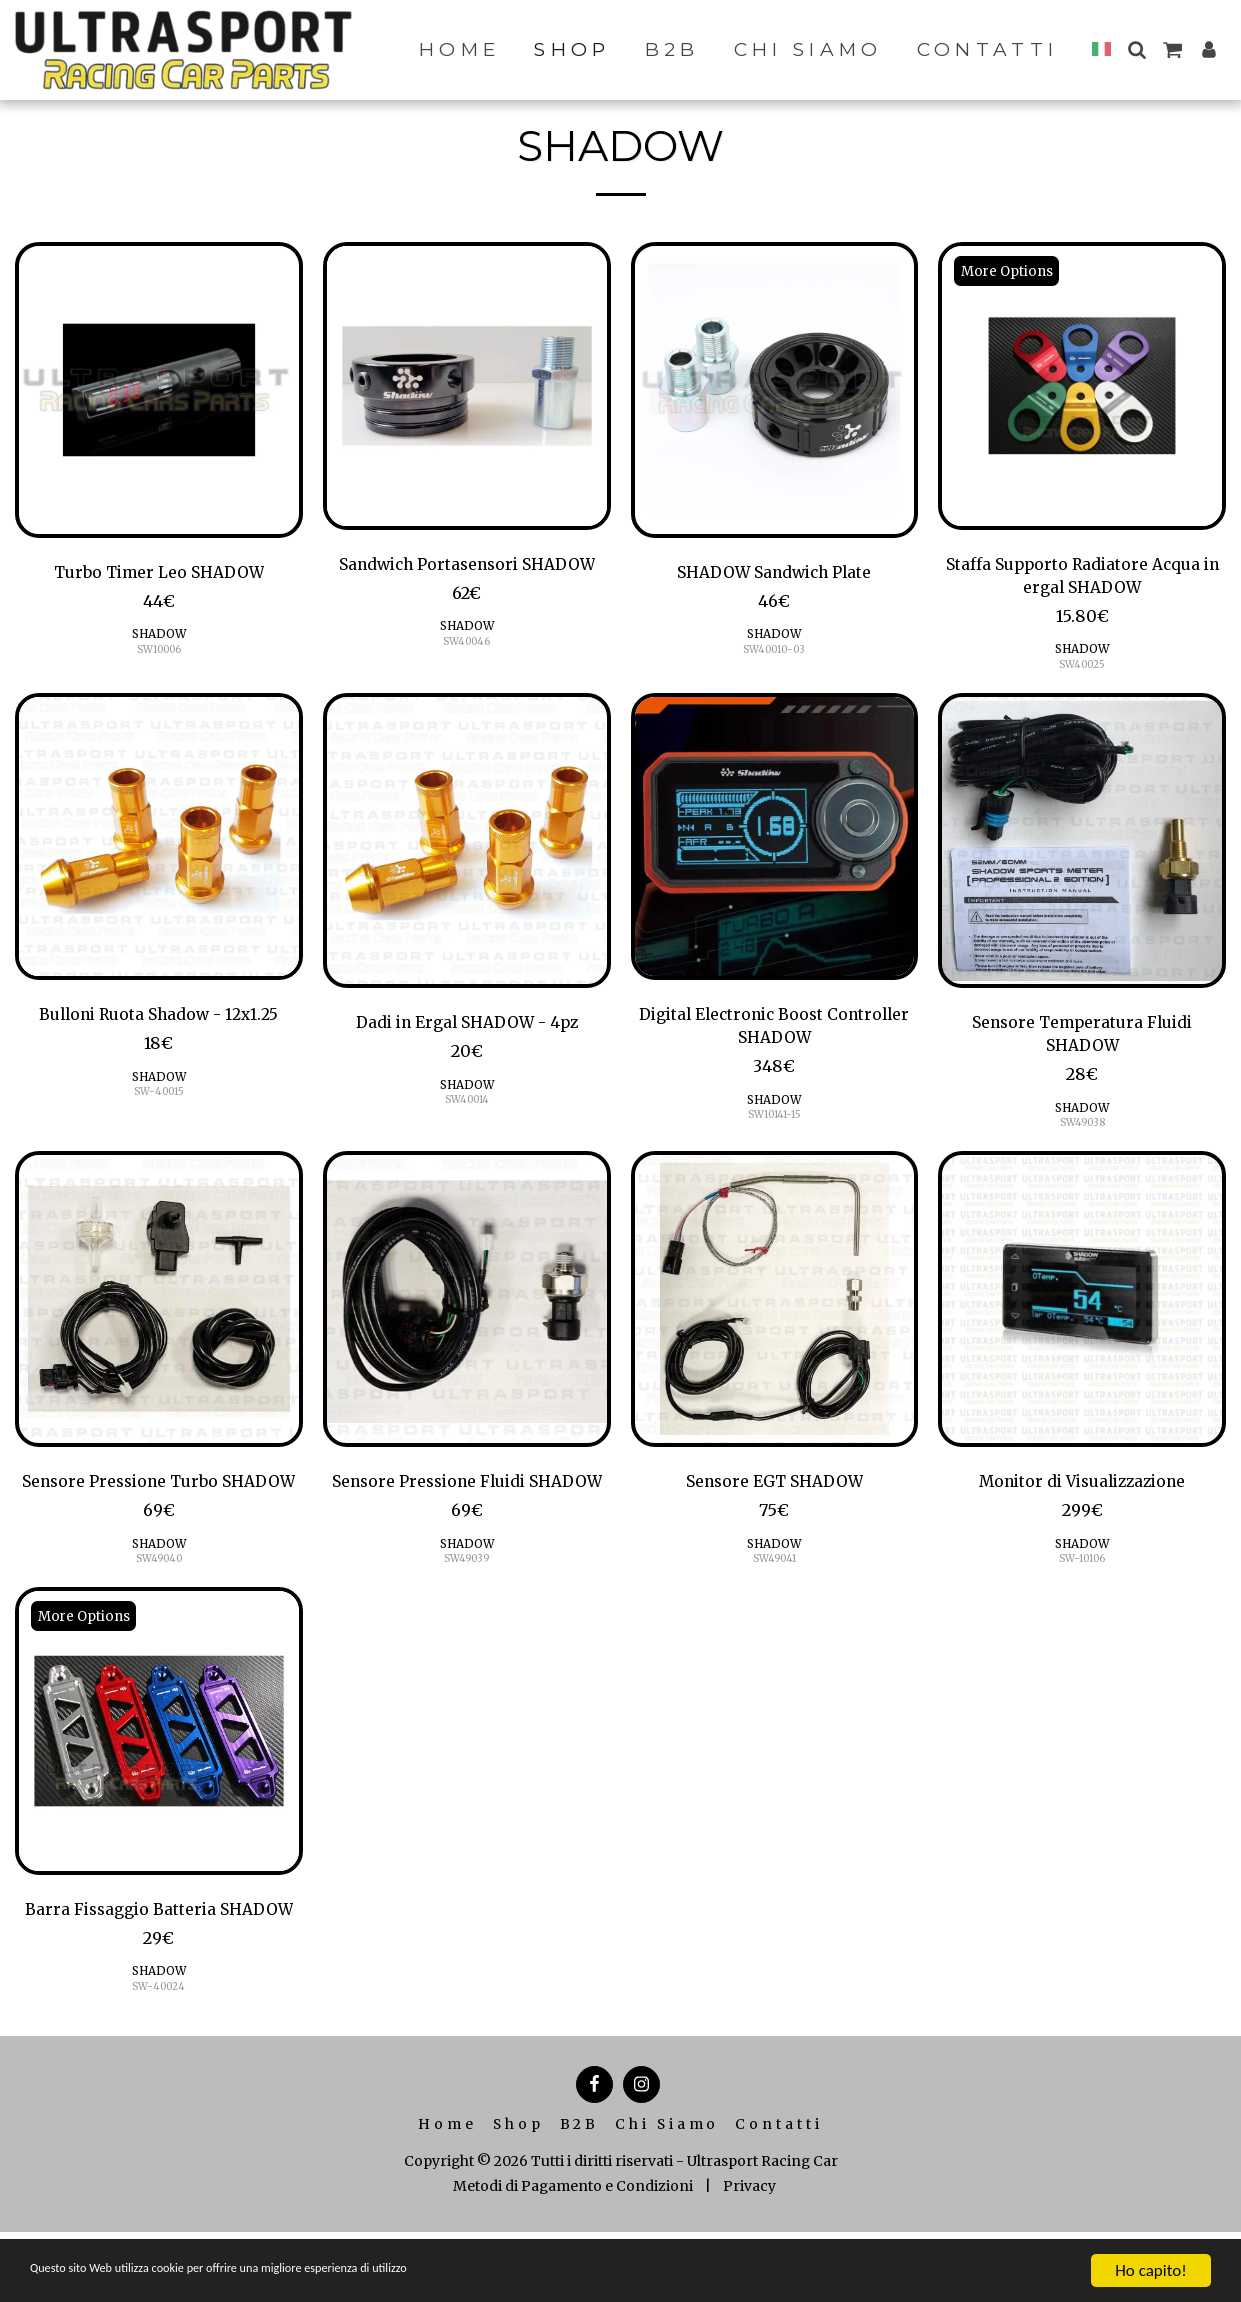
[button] (1136, 49)
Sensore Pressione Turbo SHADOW (158, 1508)
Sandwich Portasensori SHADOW (467, 566)
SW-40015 (158, 1100)
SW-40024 (158, 2056)
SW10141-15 (774, 1126)
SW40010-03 (774, 652)
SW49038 (1082, 1134)
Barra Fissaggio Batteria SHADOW (159, 1964)
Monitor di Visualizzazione (1082, 1495)
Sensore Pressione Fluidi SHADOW (467, 1508)
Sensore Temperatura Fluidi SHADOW (1082, 1043)
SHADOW (158, 636)
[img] (159, 390)
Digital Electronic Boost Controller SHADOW (774, 1035)
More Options (1010, 271)
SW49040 (159, 1599)
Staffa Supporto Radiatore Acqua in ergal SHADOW (1082, 579)
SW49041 (774, 1573)
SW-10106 (1082, 1573)
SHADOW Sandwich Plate (774, 574)
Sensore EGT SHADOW (774, 1495)
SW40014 (467, 1108)
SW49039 (466, 1599)
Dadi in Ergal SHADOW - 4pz (467, 1030)
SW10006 (159, 652)
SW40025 (1082, 670)
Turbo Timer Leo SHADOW (159, 574)
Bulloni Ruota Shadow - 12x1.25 (159, 1022)
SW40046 (466, 644)
